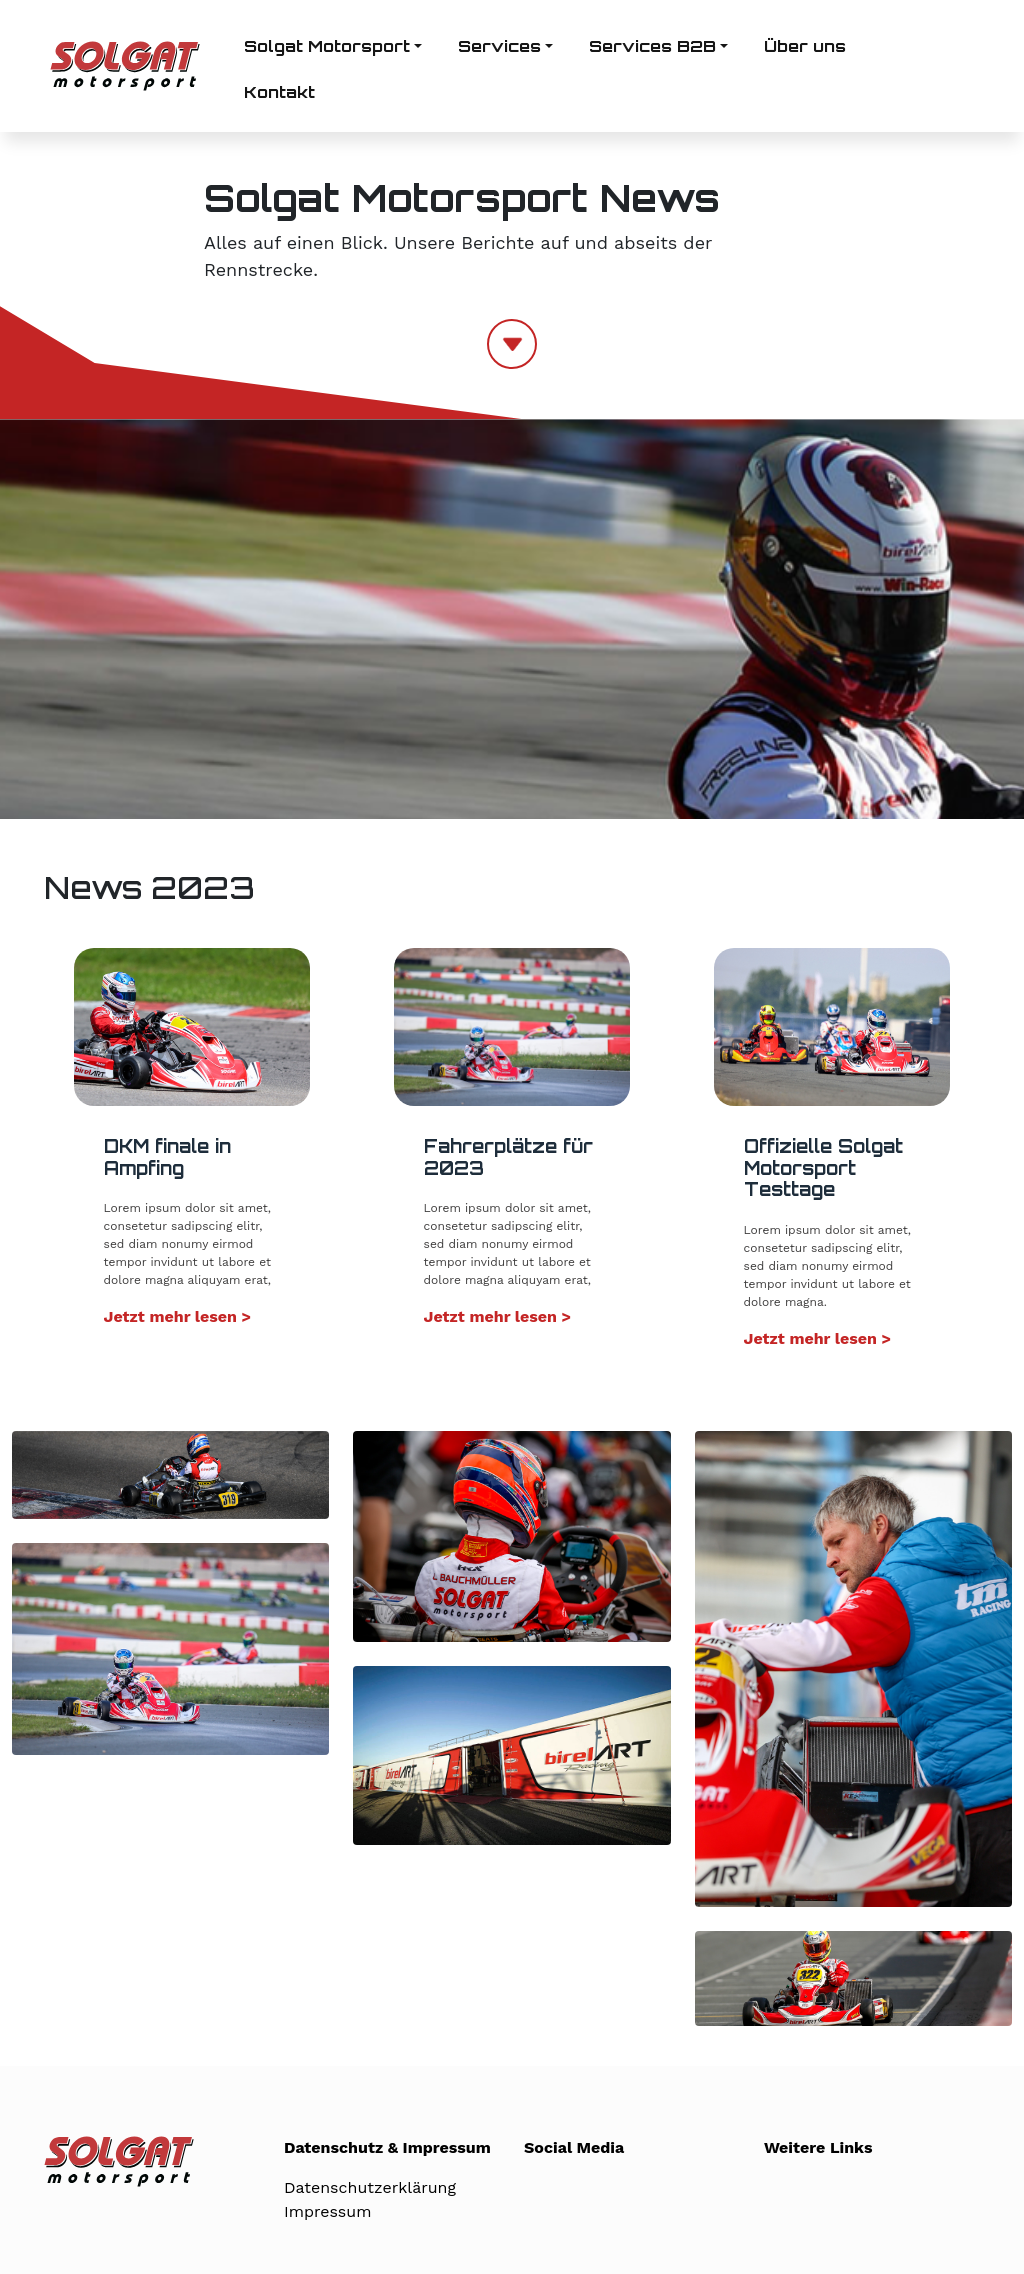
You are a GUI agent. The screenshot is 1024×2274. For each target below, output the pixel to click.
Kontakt (279, 92)
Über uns (805, 46)
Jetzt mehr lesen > (178, 1316)
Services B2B (652, 46)
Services (499, 46)
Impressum (327, 2211)
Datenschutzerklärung (370, 2187)
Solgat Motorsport (327, 46)
